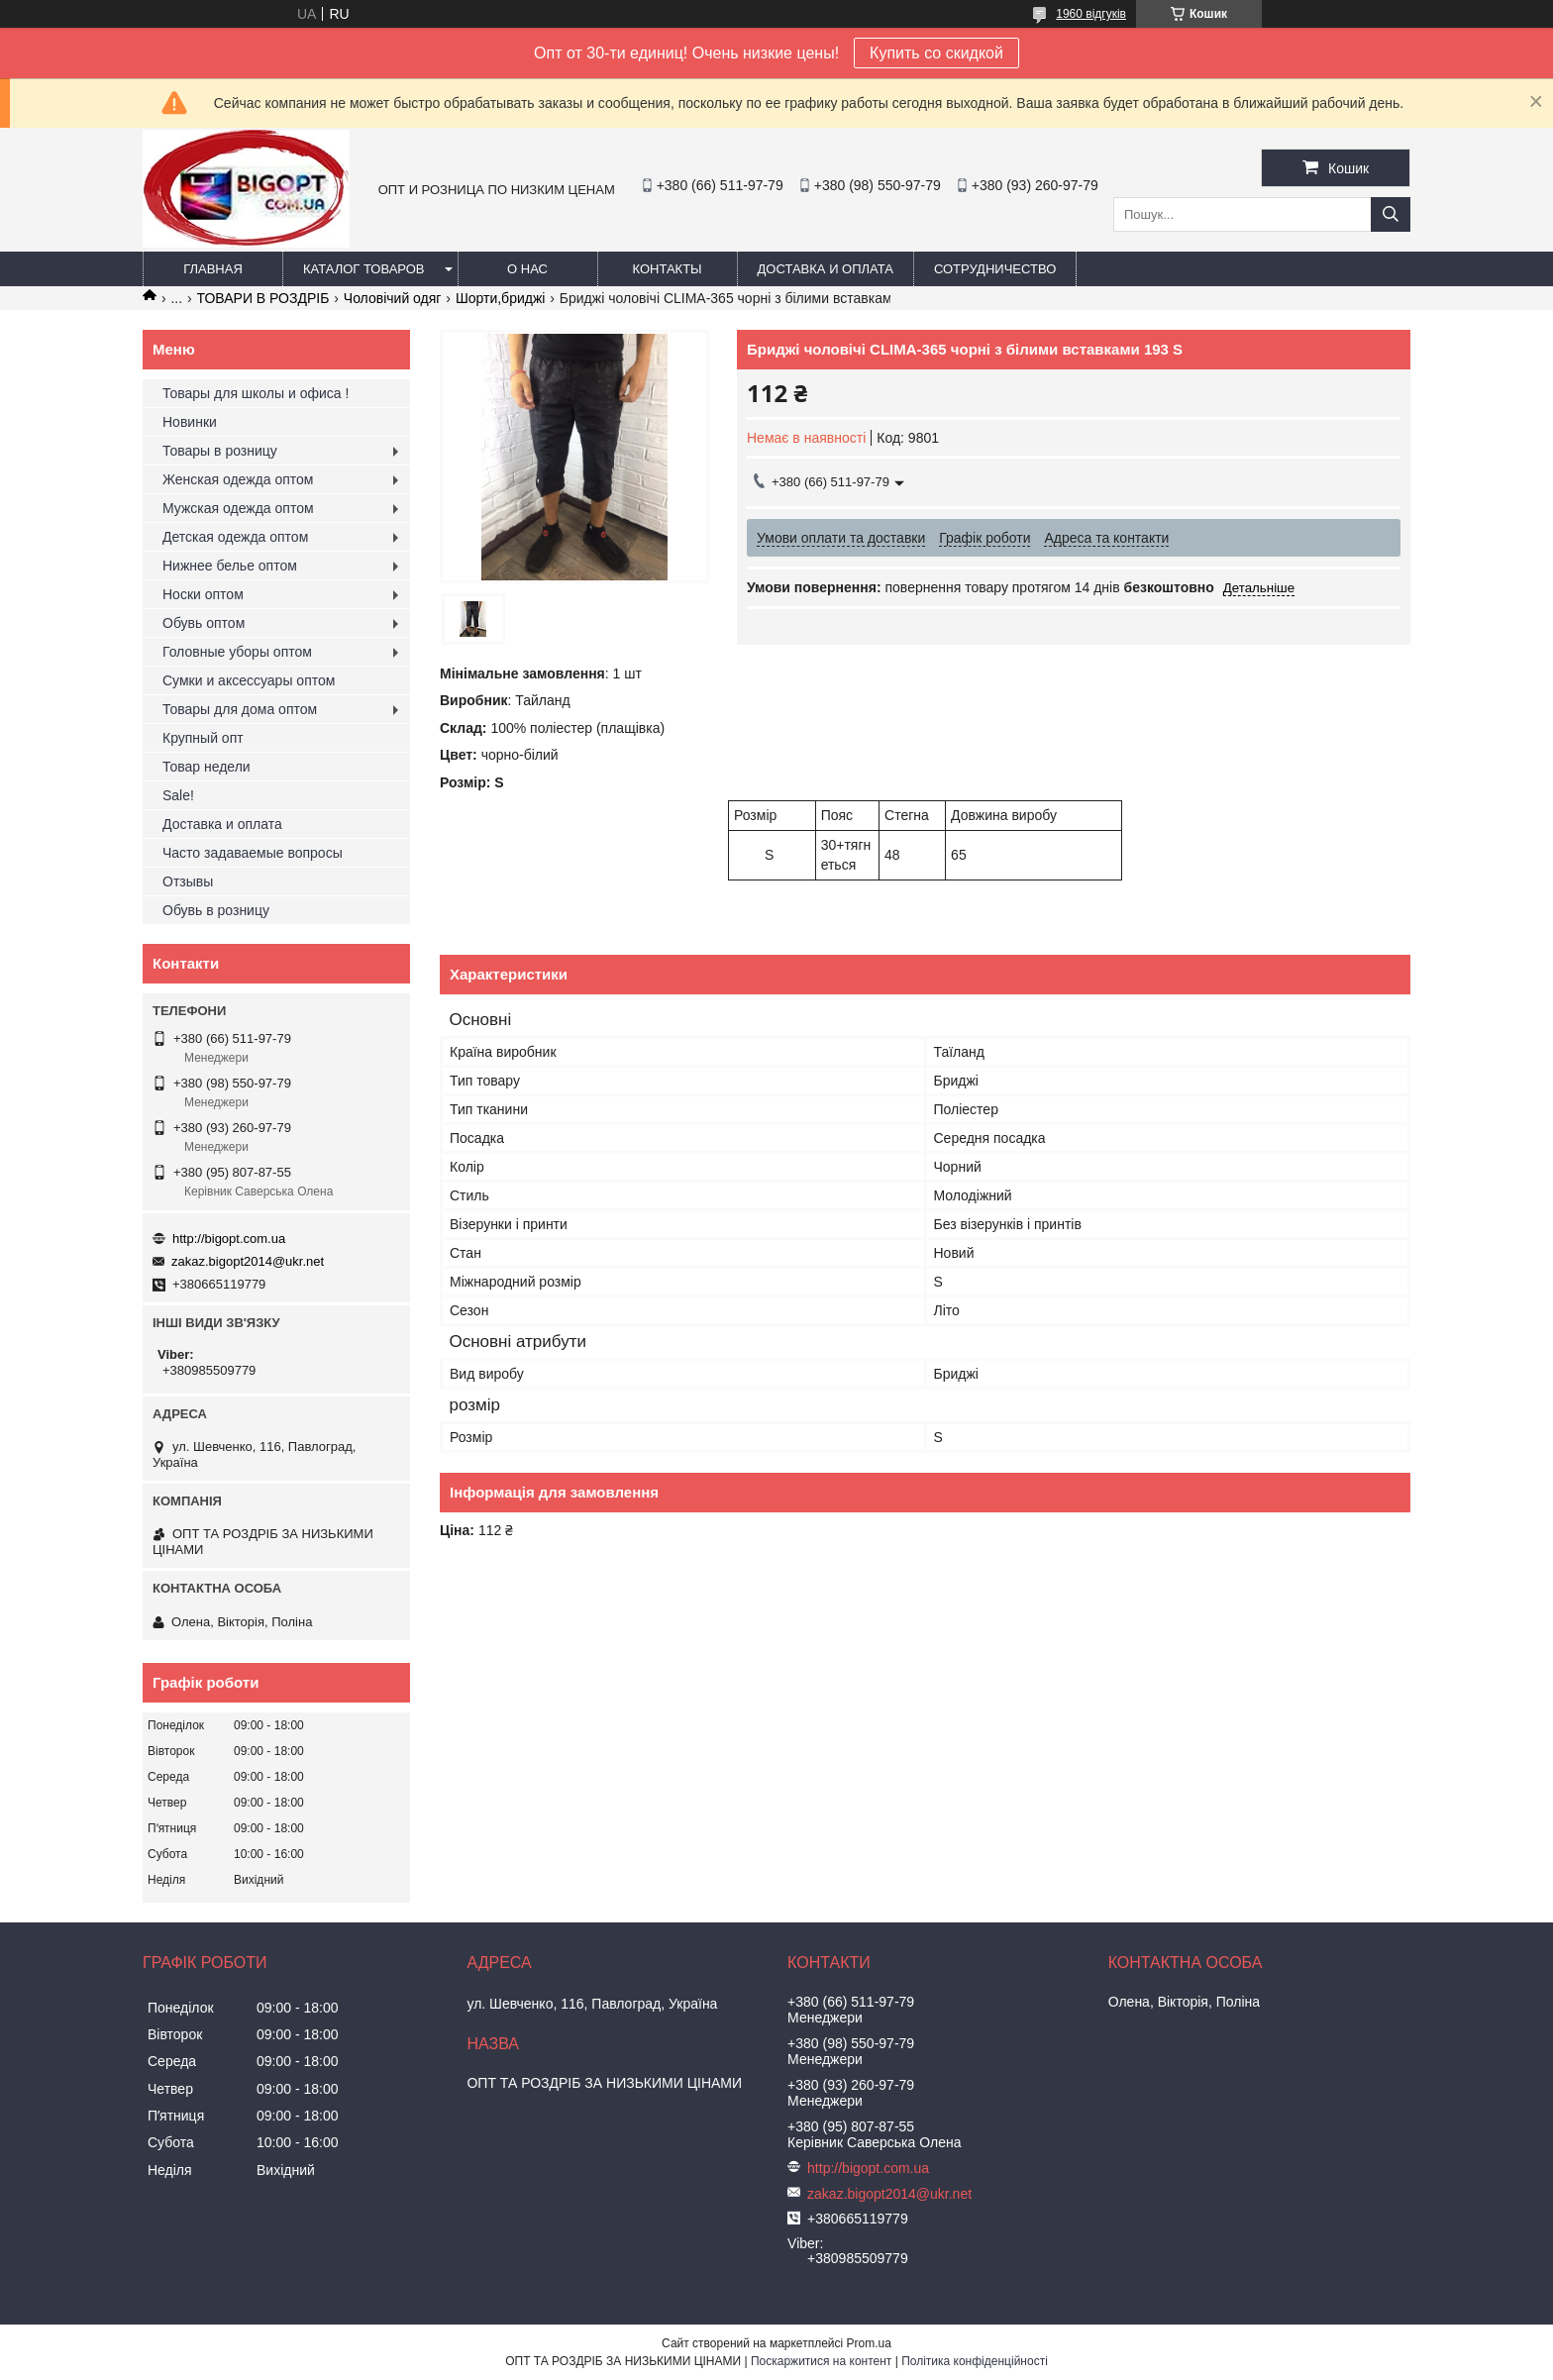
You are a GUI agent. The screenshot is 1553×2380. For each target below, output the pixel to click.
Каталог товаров (364, 268)
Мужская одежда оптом (238, 508)
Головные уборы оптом (237, 652)
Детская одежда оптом (235, 537)
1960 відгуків (1091, 14)
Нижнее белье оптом (229, 565)
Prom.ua (869, 2343)
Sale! (178, 795)
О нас (527, 268)
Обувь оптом (203, 623)
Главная (213, 268)
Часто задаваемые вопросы (252, 853)
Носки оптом (203, 594)
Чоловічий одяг (393, 298)
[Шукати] (1390, 214)
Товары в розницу (219, 451)
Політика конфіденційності (974, 2361)
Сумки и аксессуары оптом (248, 680)
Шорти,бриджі (501, 298)
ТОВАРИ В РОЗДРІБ (263, 298)
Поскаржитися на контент (821, 2361)
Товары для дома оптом (239, 709)
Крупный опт (203, 738)
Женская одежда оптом (237, 479)
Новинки (189, 422)
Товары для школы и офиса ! (255, 393)
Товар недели (206, 767)
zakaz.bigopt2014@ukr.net (247, 1261)
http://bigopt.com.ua (228, 1238)
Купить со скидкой (936, 53)
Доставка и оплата (825, 268)
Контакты (666, 268)
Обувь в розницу (215, 910)
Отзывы (187, 881)
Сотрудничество (995, 268)
